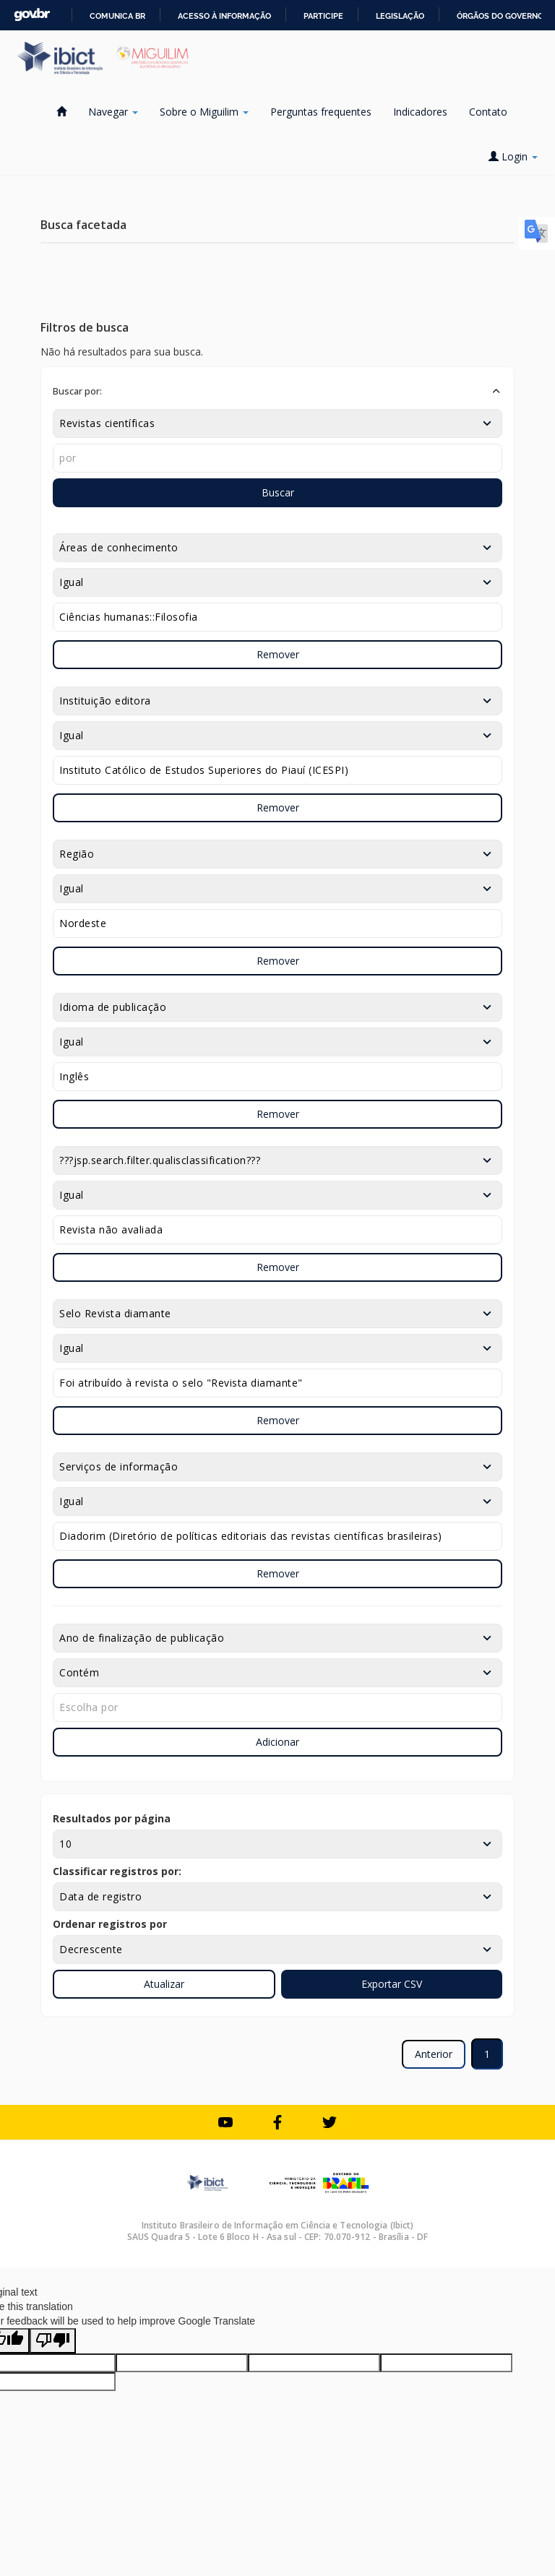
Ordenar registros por (110, 1924)
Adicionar (277, 1742)
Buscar (278, 492)
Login (513, 156)
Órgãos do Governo (500, 16)
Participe (323, 16)
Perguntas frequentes (320, 112)
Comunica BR (117, 16)
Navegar (113, 112)
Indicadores (420, 112)
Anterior (433, 2054)
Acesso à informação (224, 16)
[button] (277, 390)
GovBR (32, 15)
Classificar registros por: (117, 1871)
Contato (488, 112)
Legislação (400, 16)
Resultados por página (112, 1818)
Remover (278, 654)
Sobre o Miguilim (204, 112)
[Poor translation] (53, 2340)
